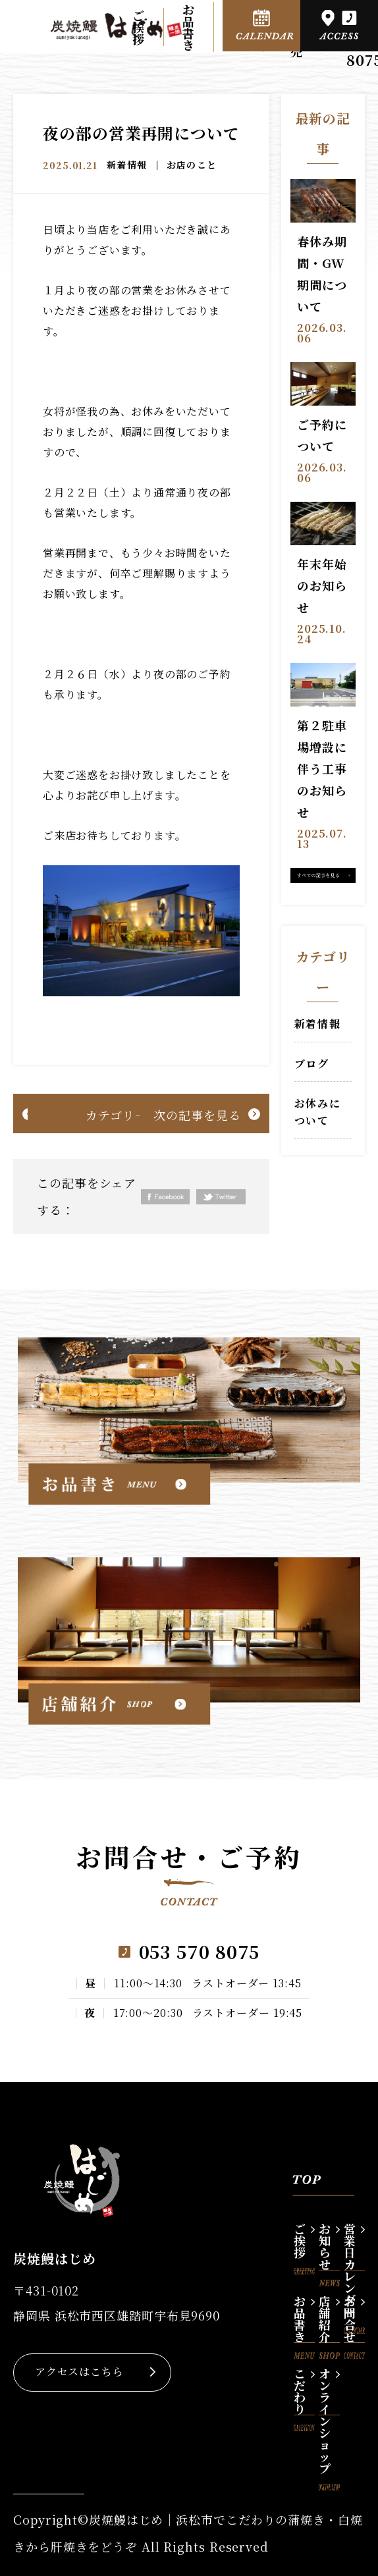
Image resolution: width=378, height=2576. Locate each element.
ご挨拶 (138, 27)
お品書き (188, 27)
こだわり (304, 2390)
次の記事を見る (196, 1114)
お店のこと (192, 164)
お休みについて (317, 1112)
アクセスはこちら (79, 2371)
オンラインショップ (329, 2390)
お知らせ (329, 2245)
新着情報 (127, 164)
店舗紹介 (329, 2317)
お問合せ (354, 2317)
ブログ (311, 1063)
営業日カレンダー (354, 2245)
